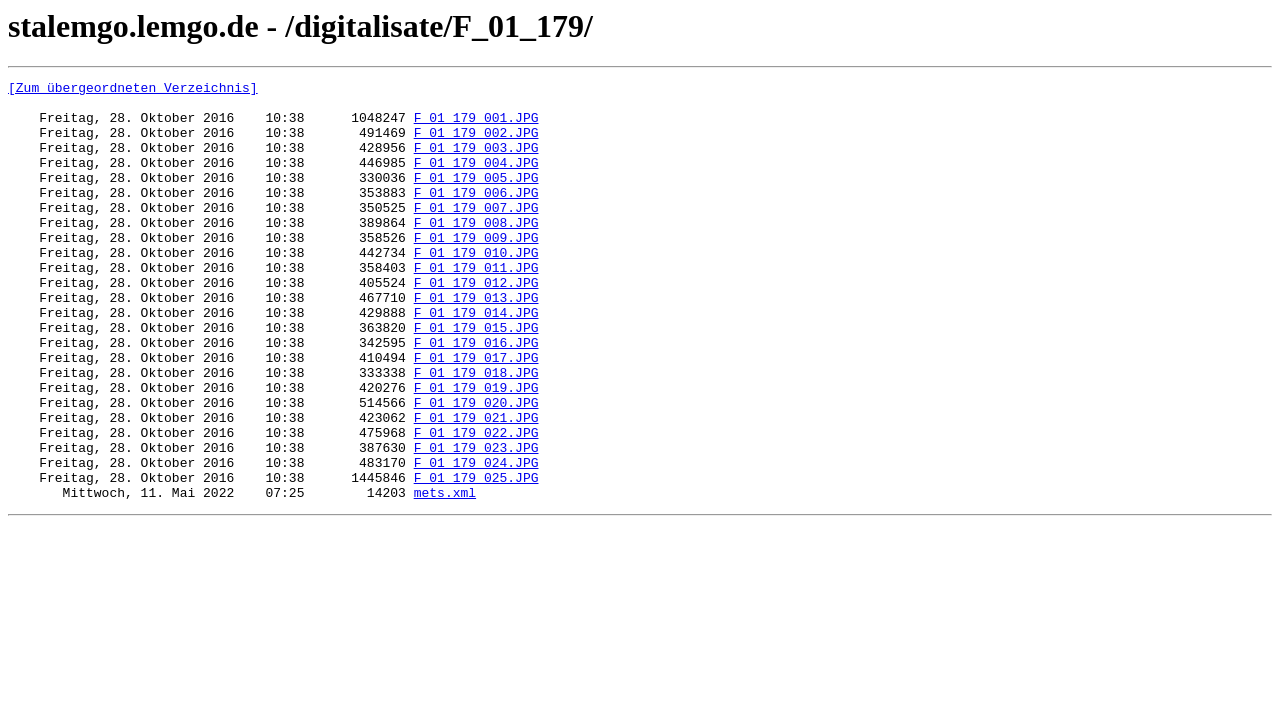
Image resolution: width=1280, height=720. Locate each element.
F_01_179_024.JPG (476, 540)
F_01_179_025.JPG (476, 558)
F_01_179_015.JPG (476, 378)
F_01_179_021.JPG (476, 486)
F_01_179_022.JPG (476, 504)
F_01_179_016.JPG (476, 396)
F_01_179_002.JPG (476, 144)
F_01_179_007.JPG (476, 234)
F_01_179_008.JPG (476, 252)
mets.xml (445, 576)
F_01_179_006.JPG (476, 216)
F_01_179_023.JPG (476, 522)
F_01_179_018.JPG (476, 432)
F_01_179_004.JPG (476, 180)
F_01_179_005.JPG (476, 198)
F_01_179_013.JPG (476, 342)
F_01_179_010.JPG (476, 288)
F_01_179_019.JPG (476, 450)
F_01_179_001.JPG (476, 126)
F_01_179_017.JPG (476, 414)
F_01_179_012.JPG (476, 324)
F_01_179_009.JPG (476, 270)
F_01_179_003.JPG (476, 162)
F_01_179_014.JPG (476, 360)
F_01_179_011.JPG (476, 306)
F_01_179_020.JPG (476, 468)
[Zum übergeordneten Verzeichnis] (133, 90)
